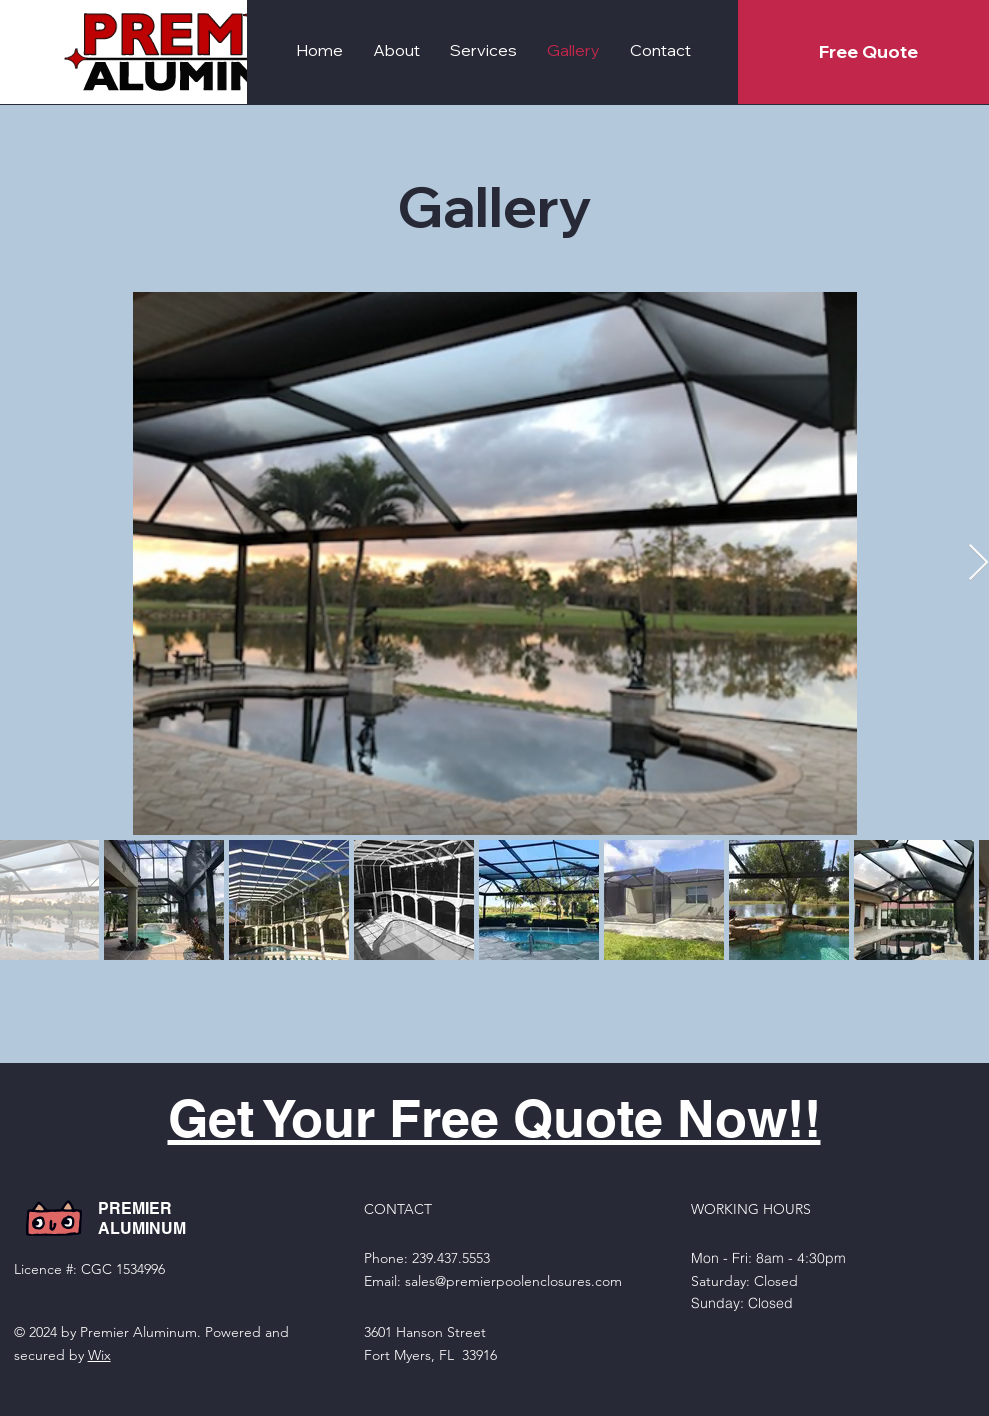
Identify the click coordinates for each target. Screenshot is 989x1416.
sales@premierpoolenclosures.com (513, 1281)
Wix (99, 1355)
